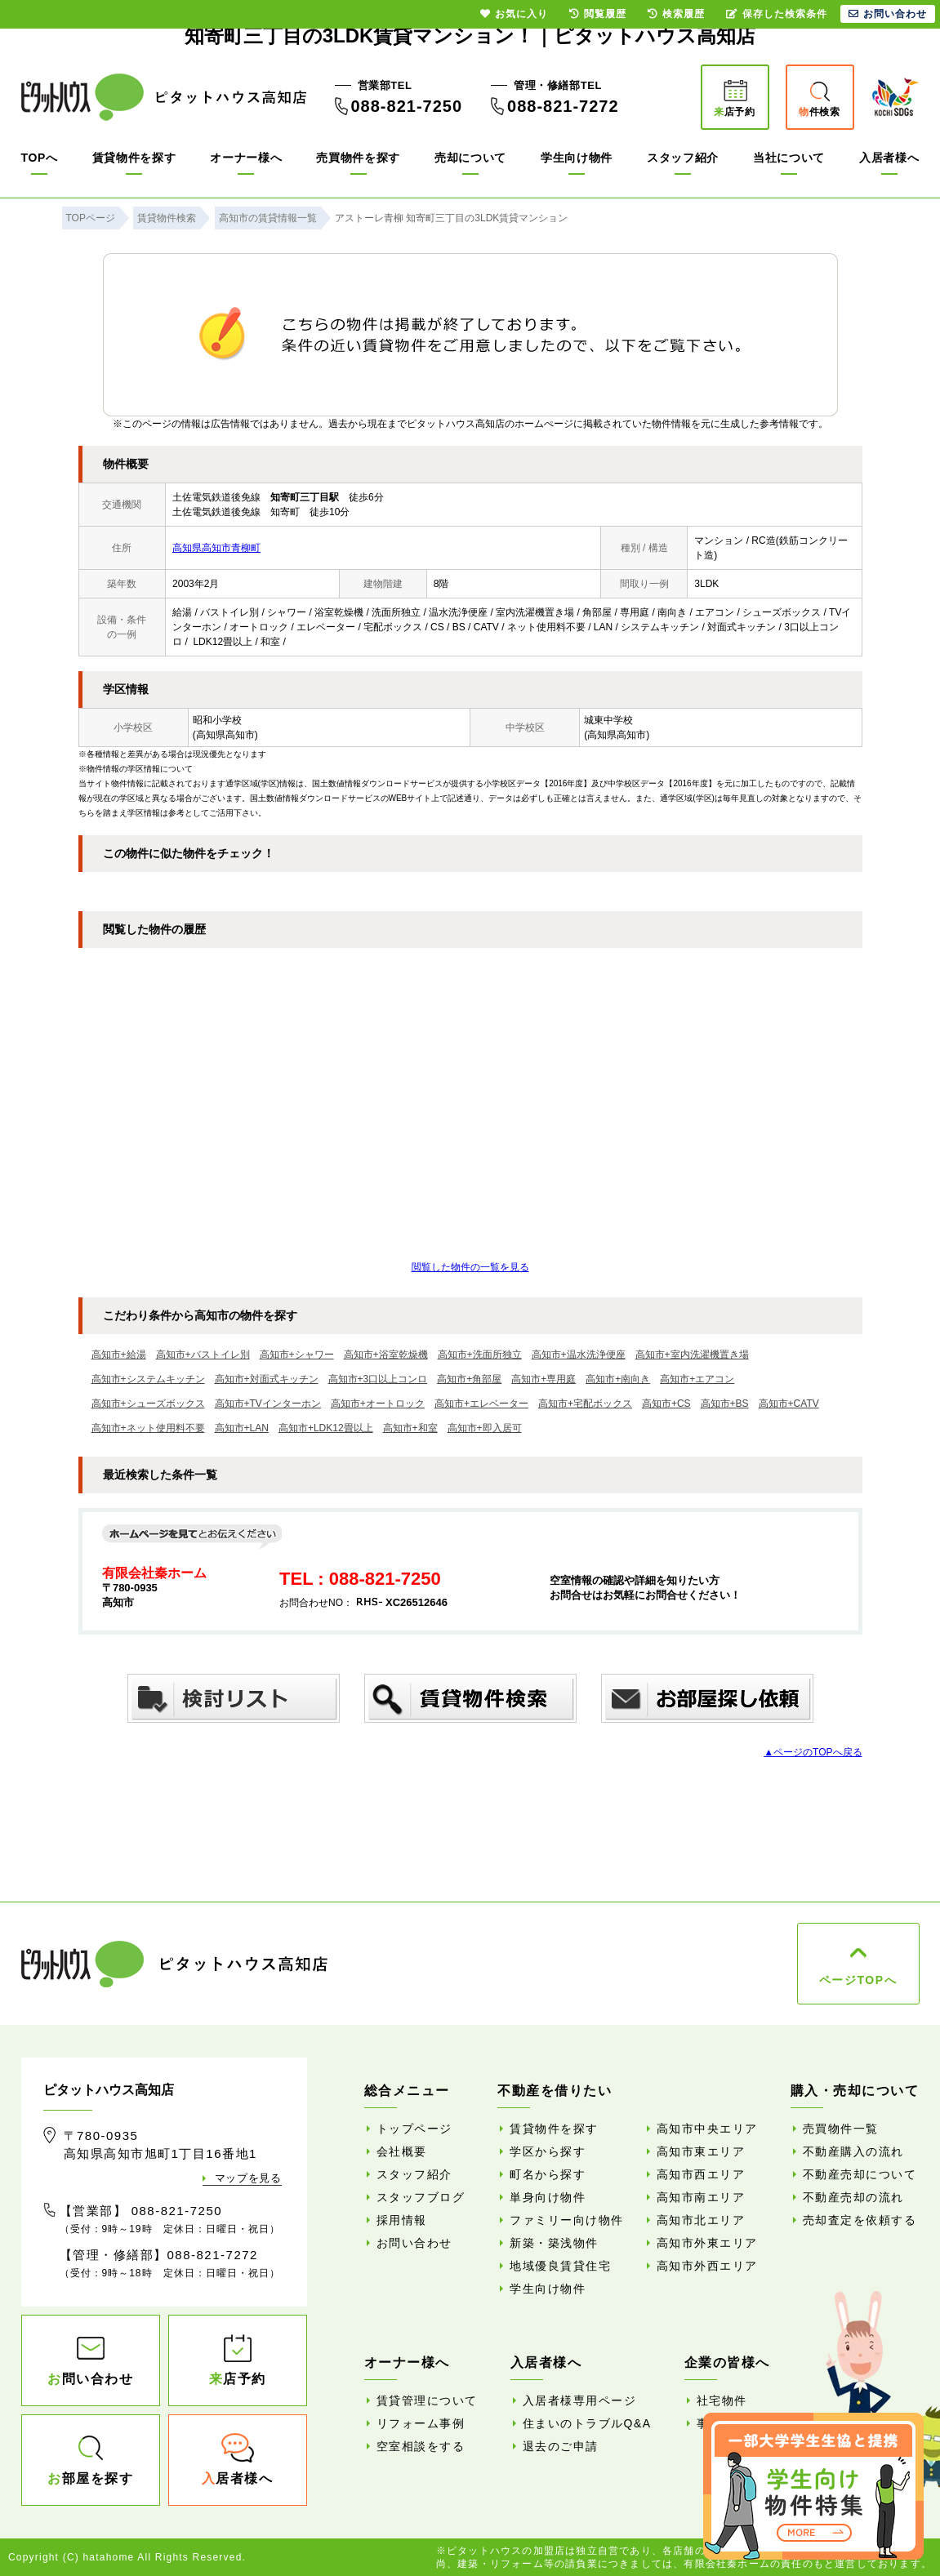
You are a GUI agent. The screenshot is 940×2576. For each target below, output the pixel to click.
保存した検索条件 (776, 14)
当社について (789, 157)
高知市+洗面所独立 (480, 1354)
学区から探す (548, 2151)
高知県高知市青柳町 (216, 548)
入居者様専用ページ (580, 2400)
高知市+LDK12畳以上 (325, 1428)
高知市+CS (666, 1403)
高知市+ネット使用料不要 (148, 1428)
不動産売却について (860, 2174)
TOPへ (39, 157)
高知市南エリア (701, 2197)
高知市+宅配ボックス (585, 1403)
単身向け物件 (548, 2197)
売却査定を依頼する (860, 2220)
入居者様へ (889, 157)
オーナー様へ (246, 157)
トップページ (414, 2128)
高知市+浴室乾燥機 (386, 1354)
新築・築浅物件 (554, 2242)
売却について (470, 157)
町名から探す (548, 2174)
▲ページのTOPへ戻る (813, 1752)
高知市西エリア (701, 2174)
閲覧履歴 (597, 14)
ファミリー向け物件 (567, 2220)
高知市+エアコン (697, 1379)
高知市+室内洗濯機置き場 (692, 1354)
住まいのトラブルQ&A (587, 2423)
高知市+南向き (618, 1379)
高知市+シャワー (297, 1354)
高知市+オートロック (378, 1403)
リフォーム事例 (421, 2423)
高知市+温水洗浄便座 (579, 1354)
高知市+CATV (789, 1403)
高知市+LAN (242, 1428)
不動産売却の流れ (853, 2197)
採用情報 (401, 2220)
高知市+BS (725, 1403)
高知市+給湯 (118, 1354)
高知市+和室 (410, 1428)
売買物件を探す (358, 157)
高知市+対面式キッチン (267, 1379)
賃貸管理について (427, 2400)
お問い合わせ (414, 2242)
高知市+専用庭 (543, 1379)
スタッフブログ (421, 2197)
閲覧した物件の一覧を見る (470, 1267)
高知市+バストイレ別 (203, 1354)
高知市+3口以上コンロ (378, 1379)
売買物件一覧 (841, 2128)
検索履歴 (676, 14)
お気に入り (514, 14)
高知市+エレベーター (481, 1403)
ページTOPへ (858, 1980)
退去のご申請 (561, 2446)
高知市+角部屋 (469, 1379)
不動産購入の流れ (853, 2151)
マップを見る (248, 2178)
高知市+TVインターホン (268, 1403)
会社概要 (401, 2151)
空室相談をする (421, 2446)
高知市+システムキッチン (148, 1379)
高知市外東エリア (707, 2242)
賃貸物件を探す (134, 157)
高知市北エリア (701, 2220)
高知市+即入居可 (485, 1428)
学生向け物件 (577, 157)
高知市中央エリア (707, 2128)
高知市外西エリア (707, 2265)
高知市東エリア (701, 2151)
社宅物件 (722, 2400)
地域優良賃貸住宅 (560, 2265)
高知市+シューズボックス (148, 1403)
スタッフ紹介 (683, 157)
